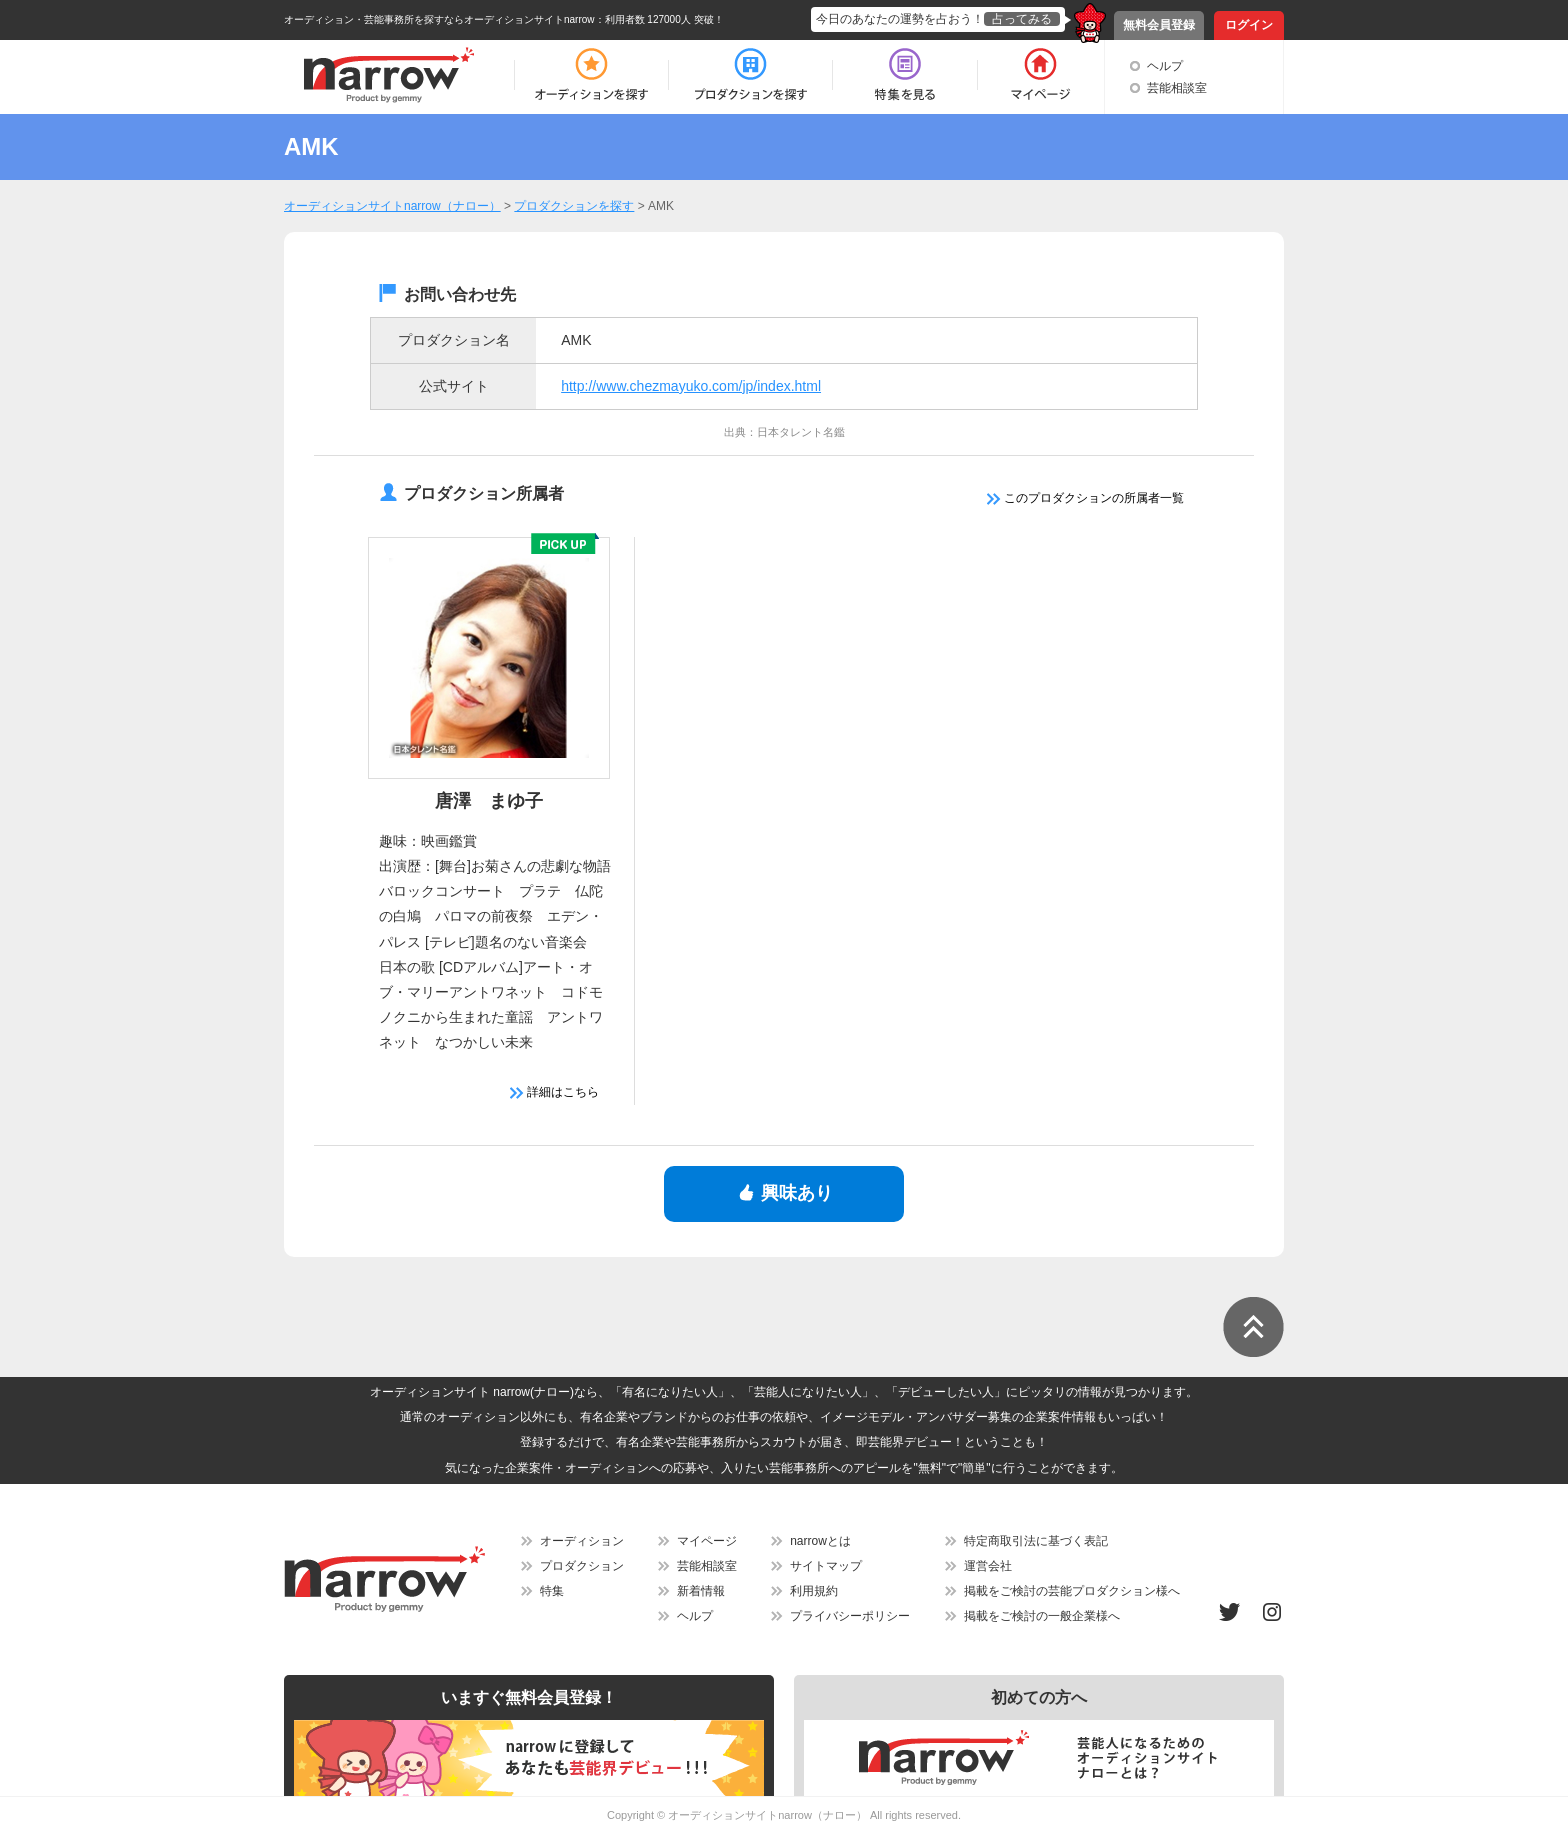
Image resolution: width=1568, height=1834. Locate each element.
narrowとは (820, 1541)
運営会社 (988, 1566)
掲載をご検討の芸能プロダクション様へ (1072, 1591)
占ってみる (1022, 19)
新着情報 (701, 1591)
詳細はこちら (554, 1092)
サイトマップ (826, 1566)
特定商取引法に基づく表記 (1036, 1541)
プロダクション (582, 1566)
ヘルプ (1165, 66)
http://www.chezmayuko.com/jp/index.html (691, 386)
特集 (552, 1591)
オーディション (582, 1541)
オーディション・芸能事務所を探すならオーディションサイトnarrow (439, 19)
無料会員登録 (1159, 25)
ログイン (1249, 25)
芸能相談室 (1177, 88)
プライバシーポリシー (850, 1616)
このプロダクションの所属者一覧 (1085, 498)
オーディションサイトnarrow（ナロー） (767, 1815)
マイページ (707, 1541)
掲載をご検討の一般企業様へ (1042, 1616)
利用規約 (814, 1591)
